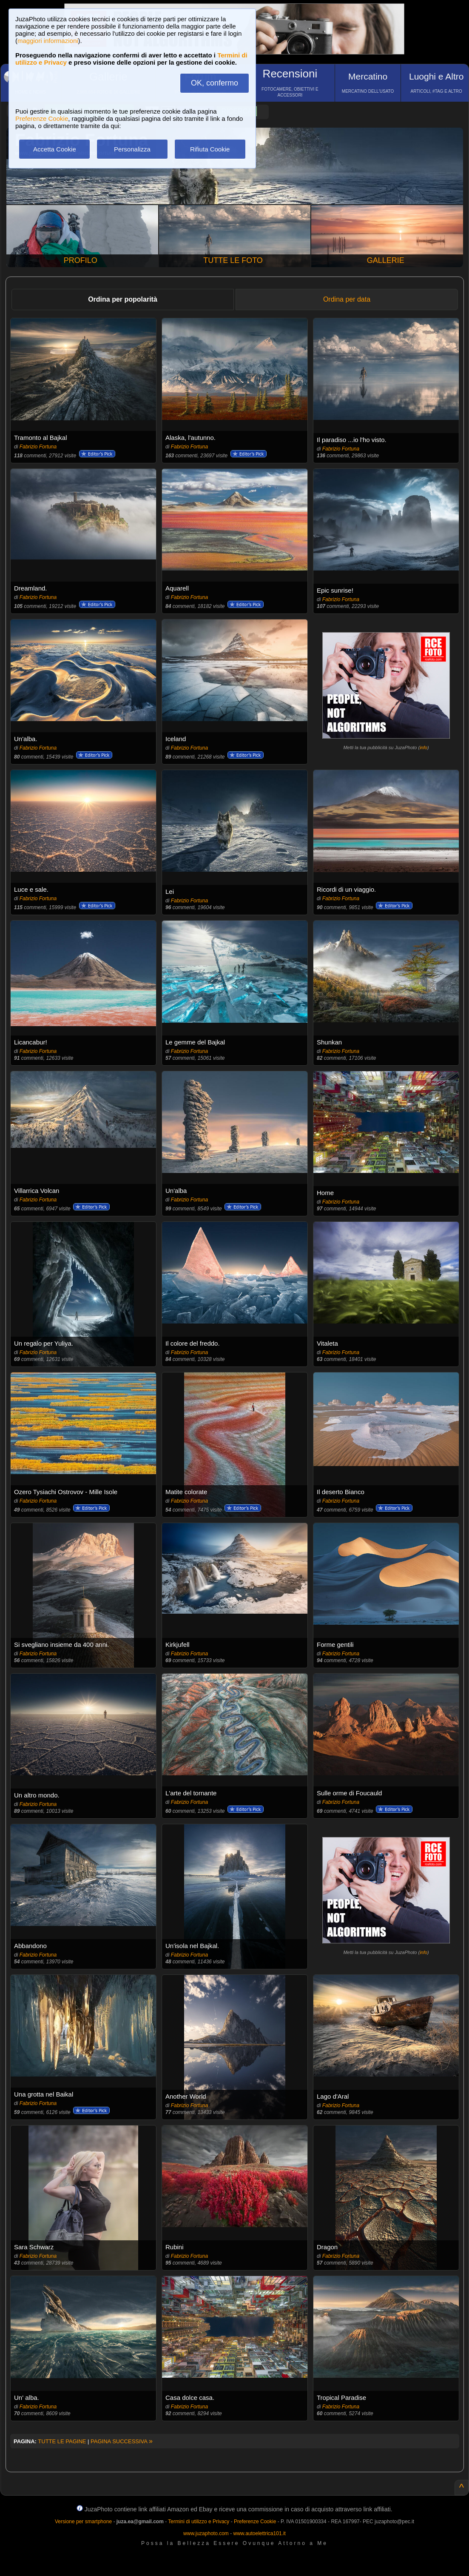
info (423, 747)
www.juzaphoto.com (206, 2533)
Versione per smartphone (83, 2522)
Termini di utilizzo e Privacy (198, 2522)
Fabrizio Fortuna (38, 447)
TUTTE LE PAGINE (62, 2441)
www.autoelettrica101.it (259, 2533)
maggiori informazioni (47, 40)
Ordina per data (346, 299)
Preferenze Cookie (41, 118)
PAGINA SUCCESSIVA (122, 2441)
